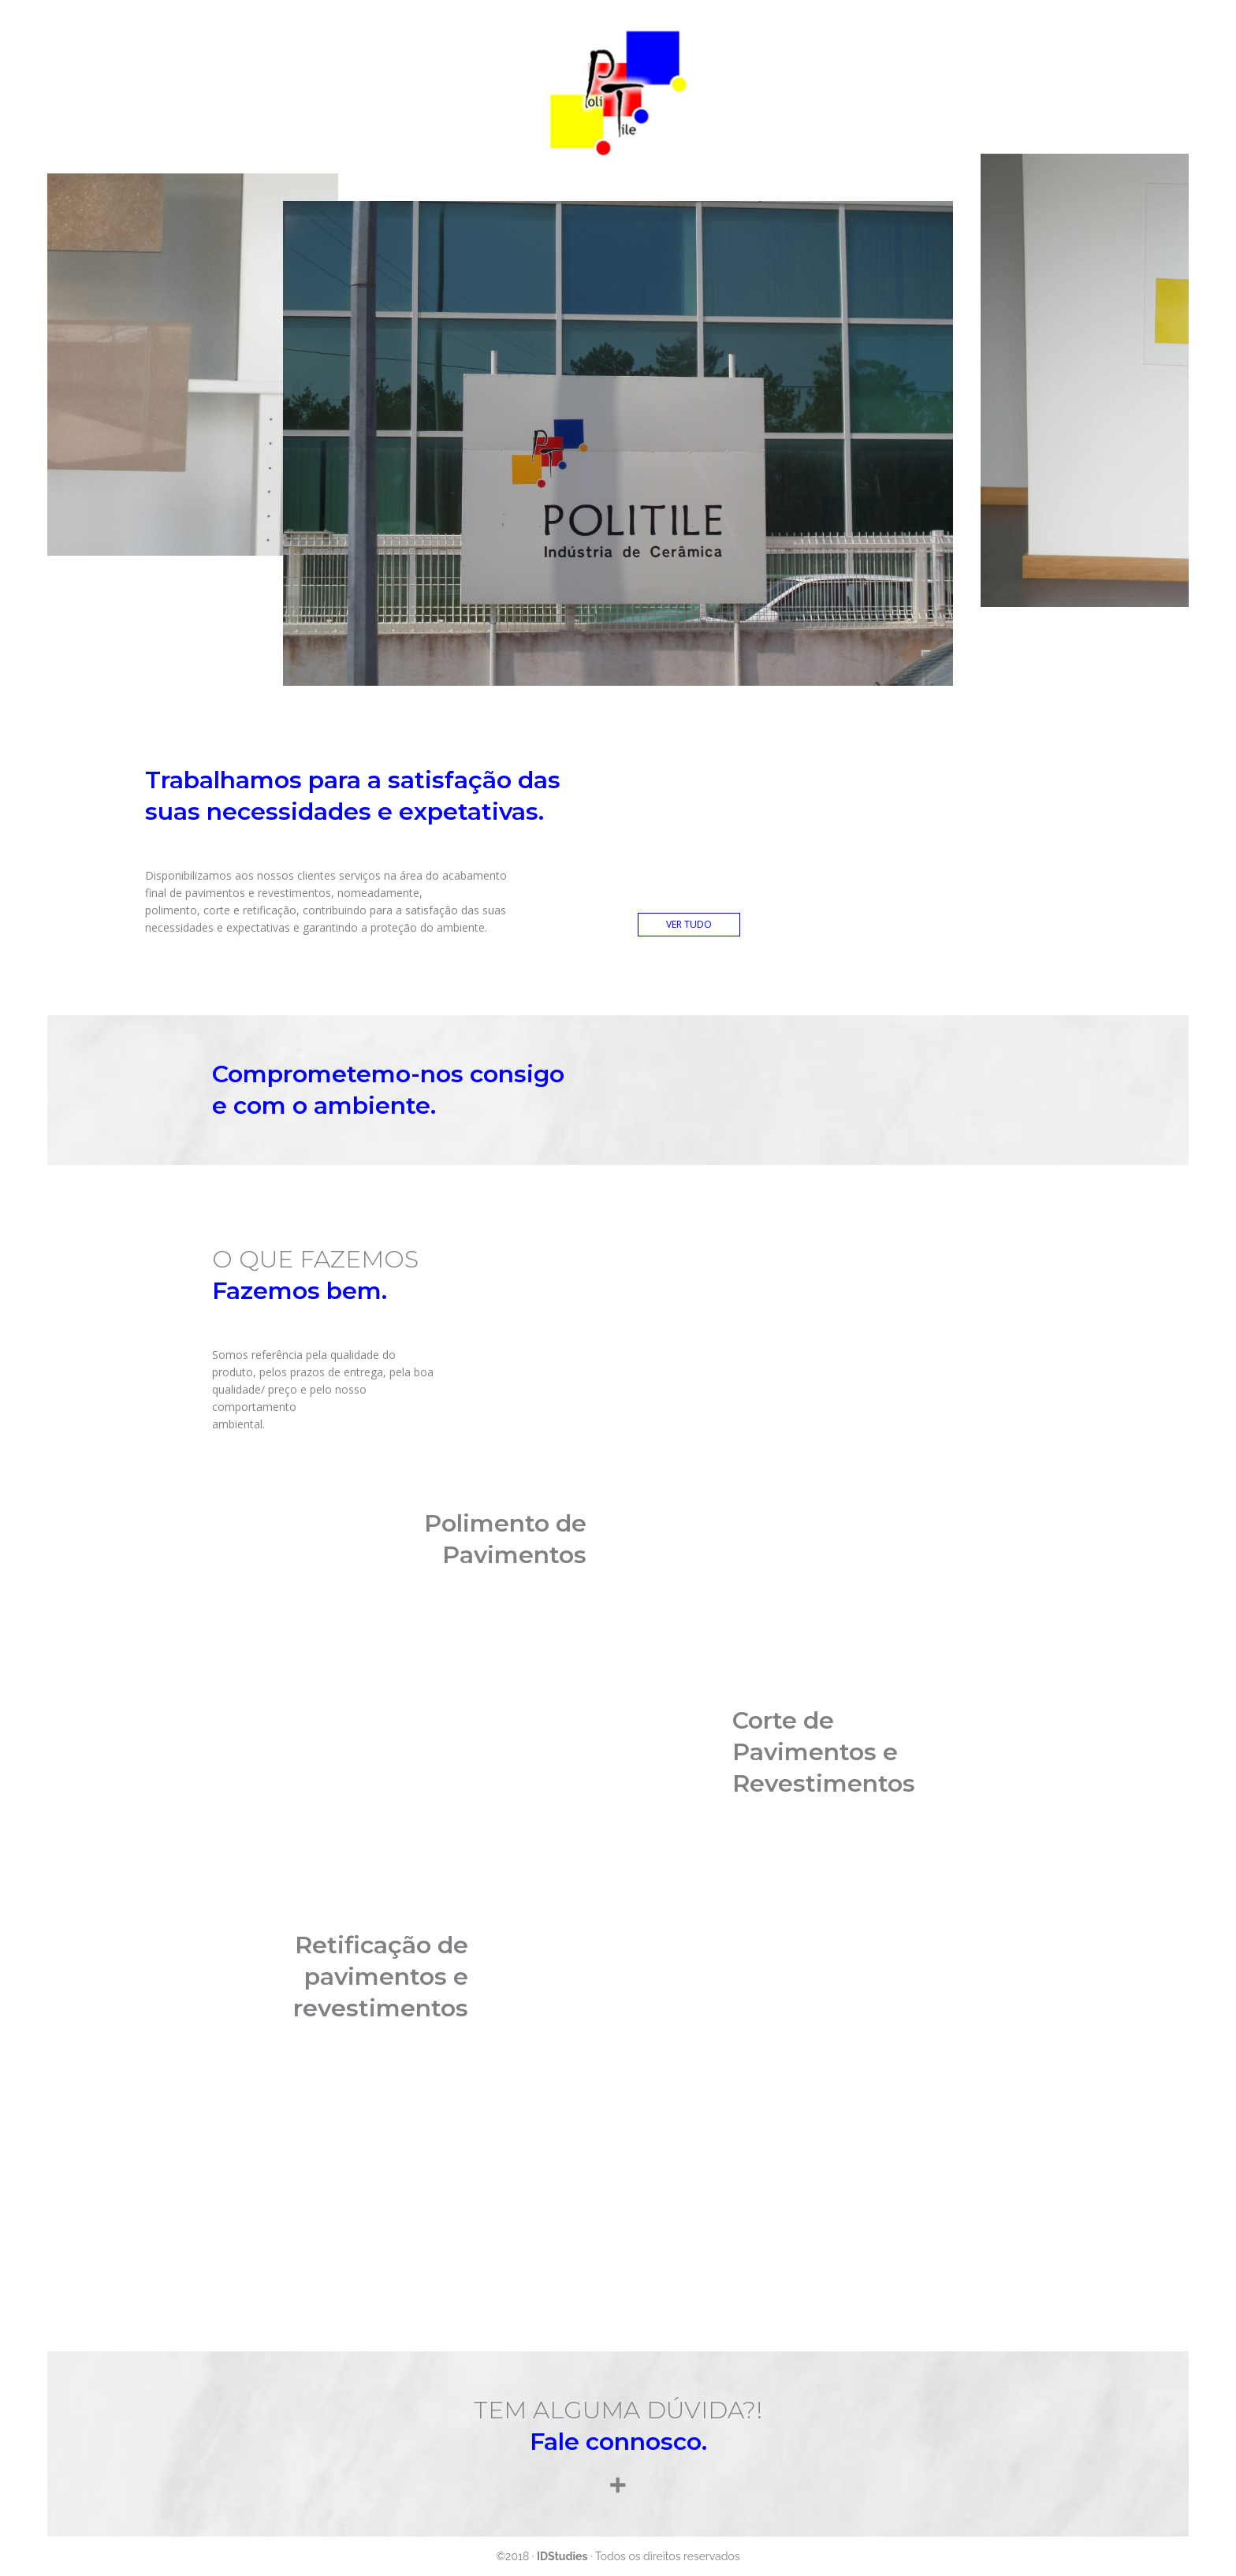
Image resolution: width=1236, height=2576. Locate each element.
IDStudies (562, 2556)
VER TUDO (689, 924)
